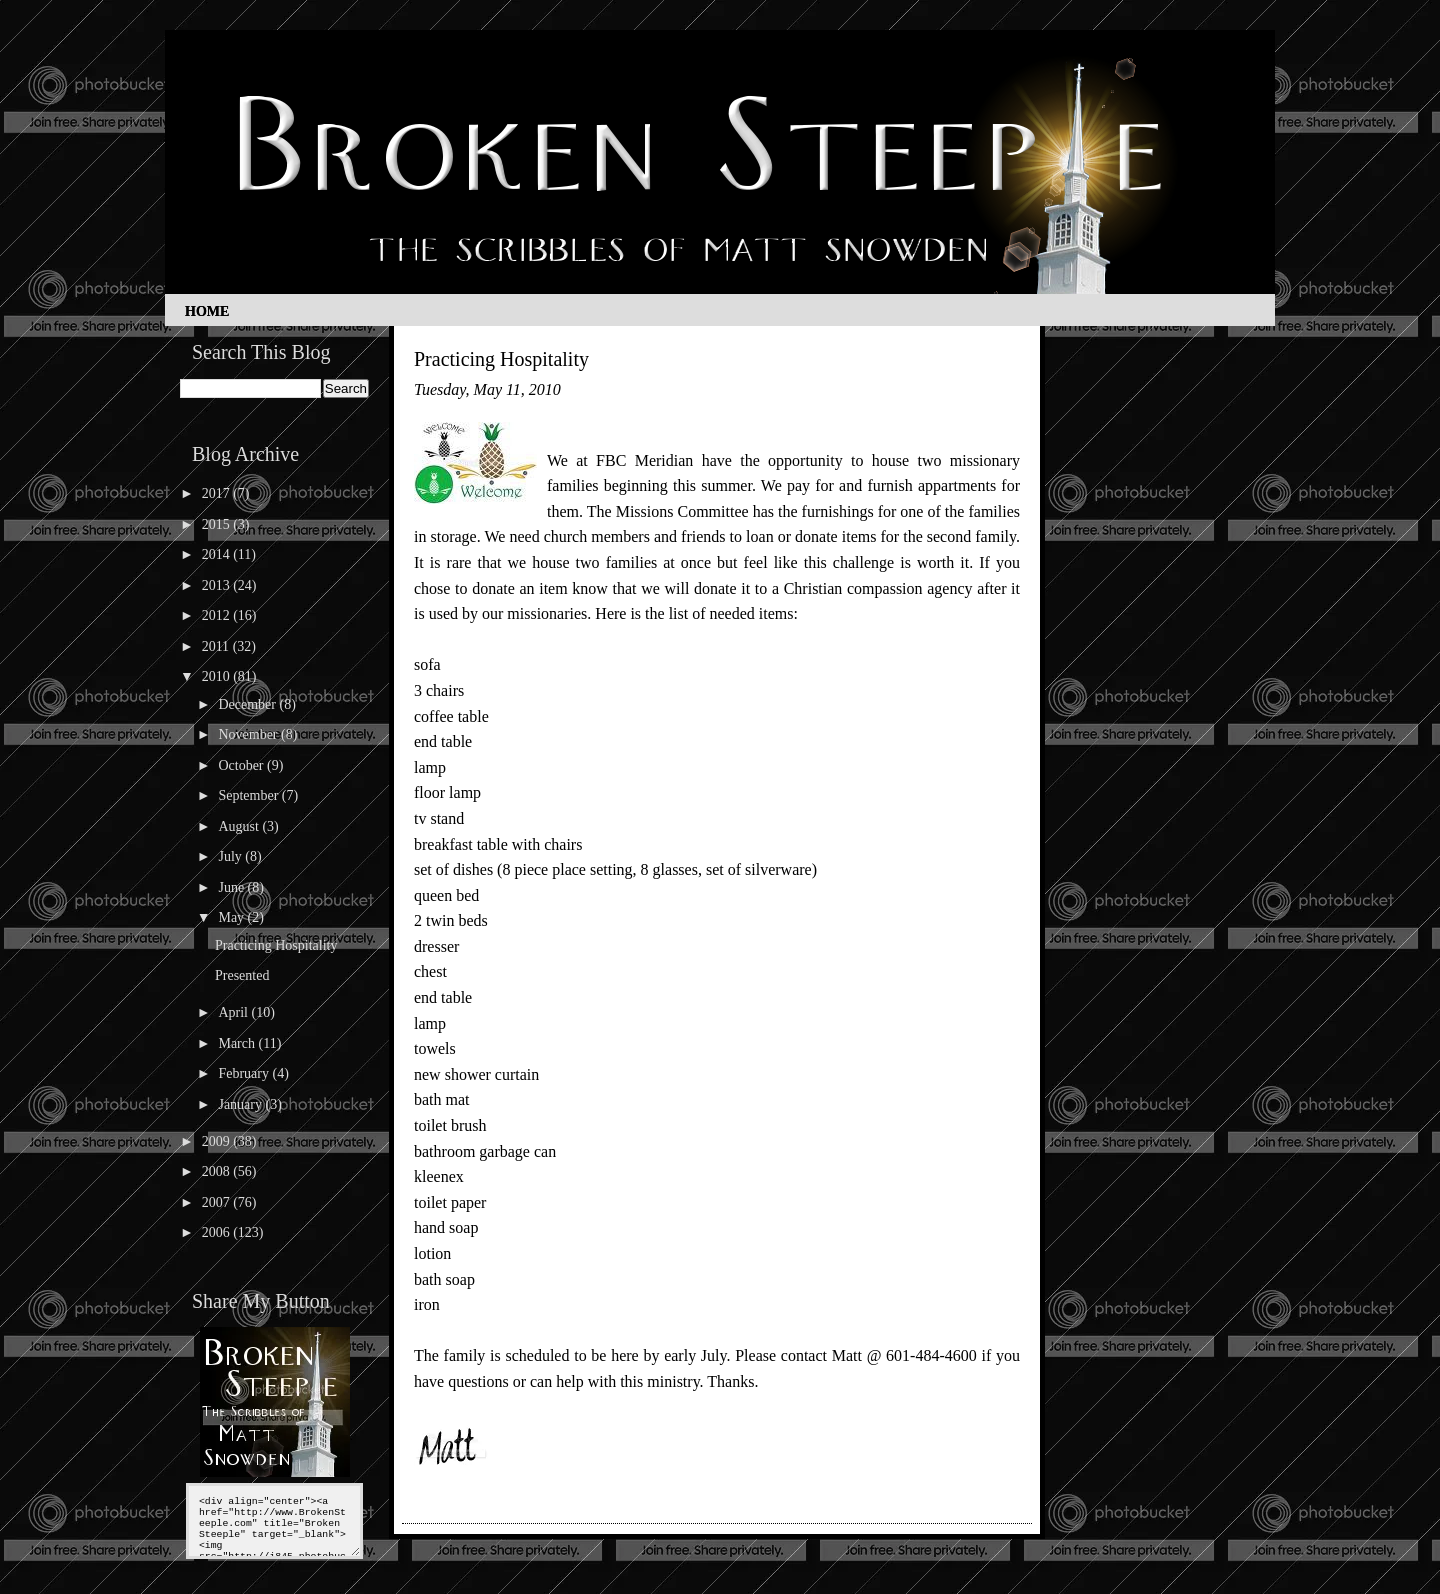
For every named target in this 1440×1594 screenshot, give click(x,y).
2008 (218, 1171)
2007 (218, 1202)
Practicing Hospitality (276, 945)
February (245, 1073)
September (249, 795)
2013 (218, 585)
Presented (242, 975)
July (231, 856)
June (232, 887)
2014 (218, 554)
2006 (218, 1232)
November (249, 734)
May (232, 917)
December (248, 704)
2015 (218, 524)
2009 (218, 1141)
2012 (218, 615)
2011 (217, 646)
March (238, 1043)
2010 (218, 676)
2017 (218, 493)
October (242, 765)
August (240, 826)
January (241, 1104)
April (234, 1012)
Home (207, 311)
